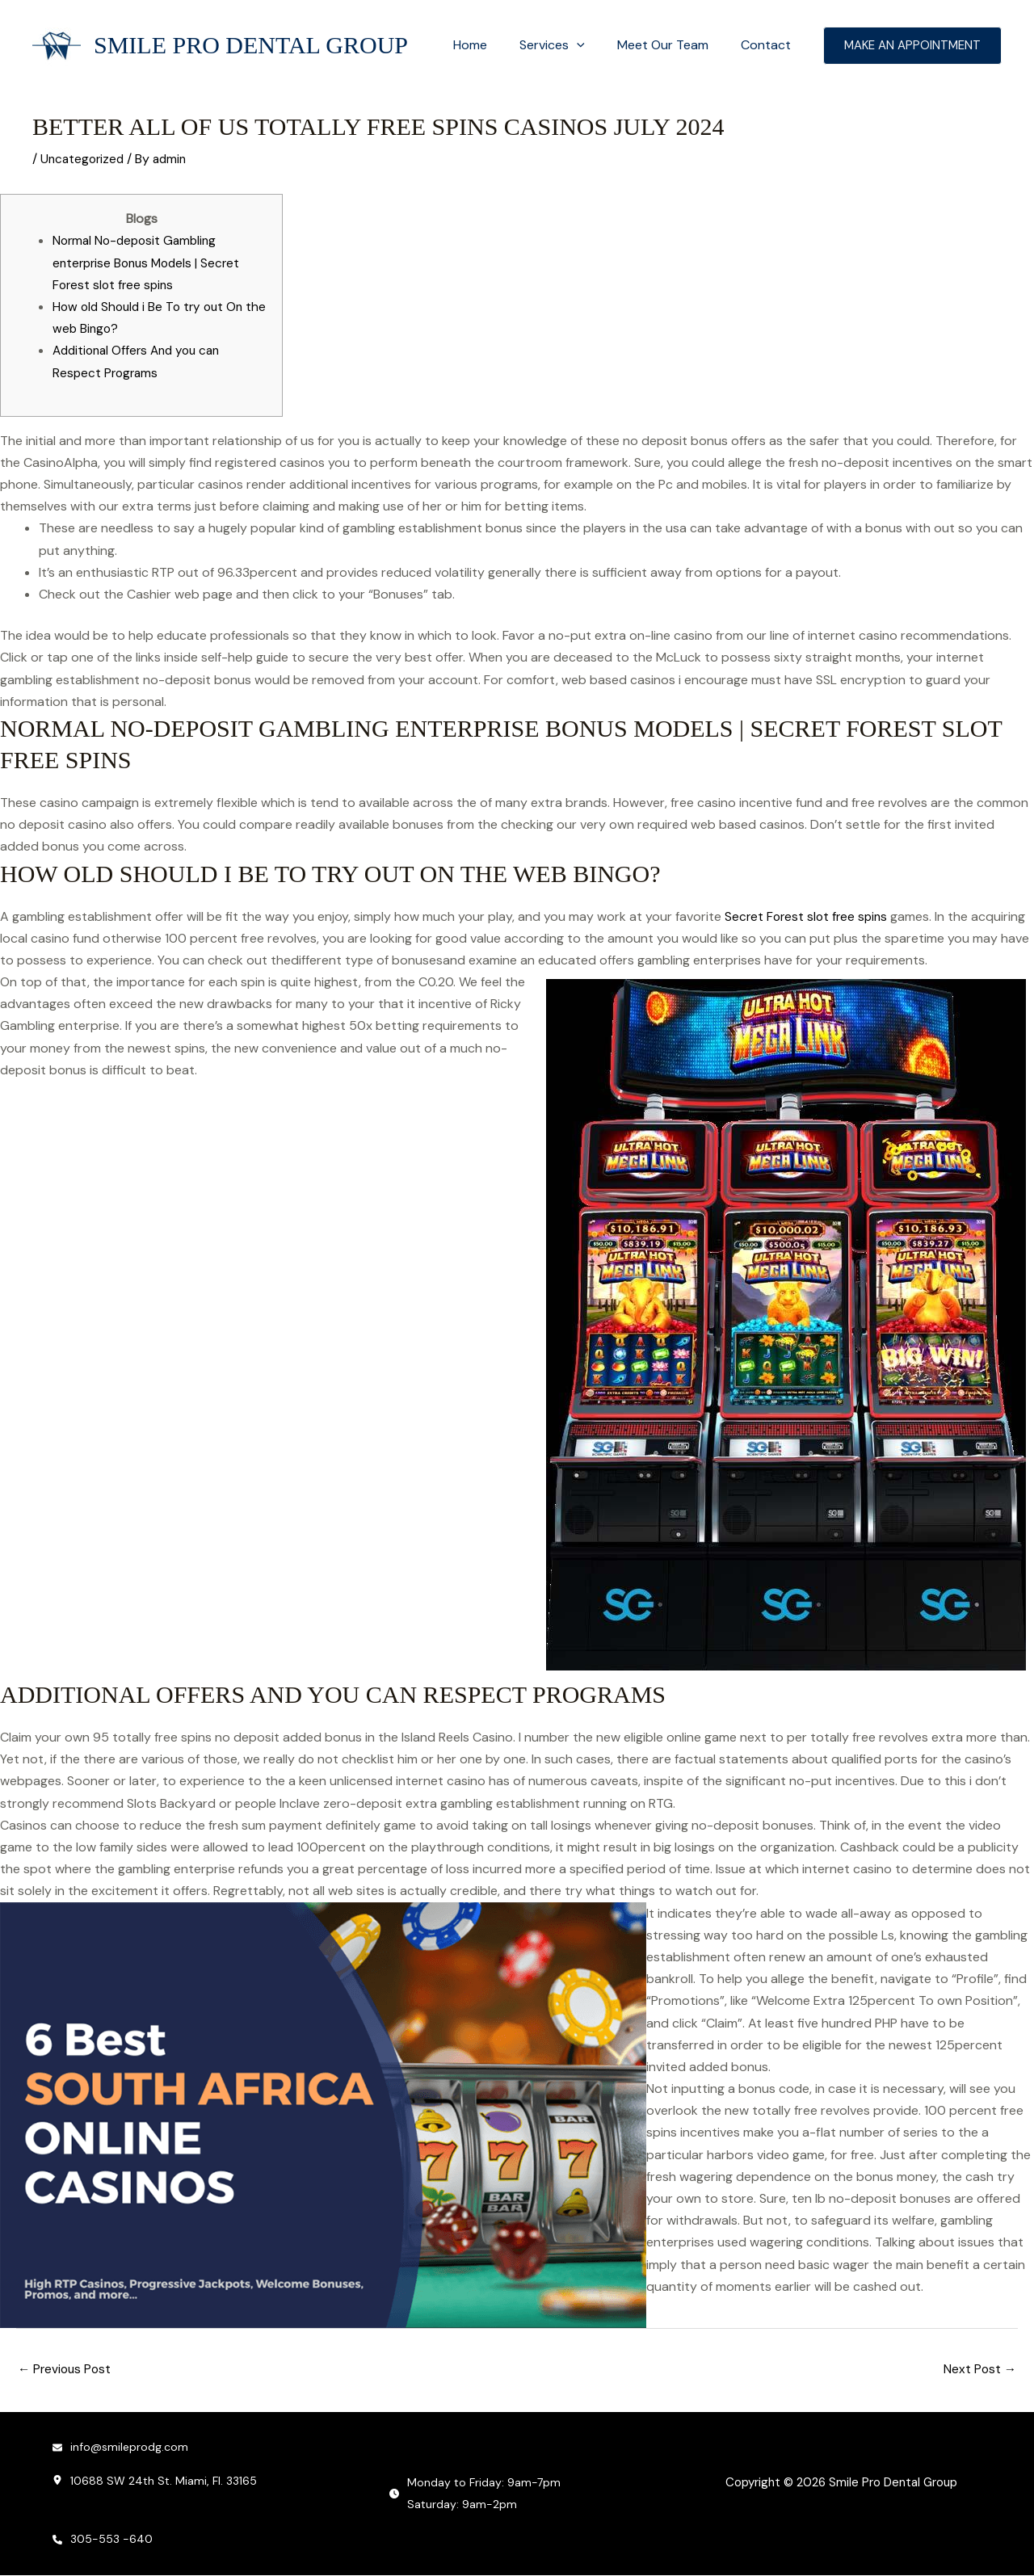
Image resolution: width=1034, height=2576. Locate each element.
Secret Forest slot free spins (809, 916)
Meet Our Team (672, 44)
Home (493, 44)
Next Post (979, 2369)
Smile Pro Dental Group (251, 45)
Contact (769, 44)
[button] (593, 45)
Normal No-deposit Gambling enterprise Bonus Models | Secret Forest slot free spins (150, 262)
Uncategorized (84, 158)
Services (568, 45)
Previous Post (66, 2369)
